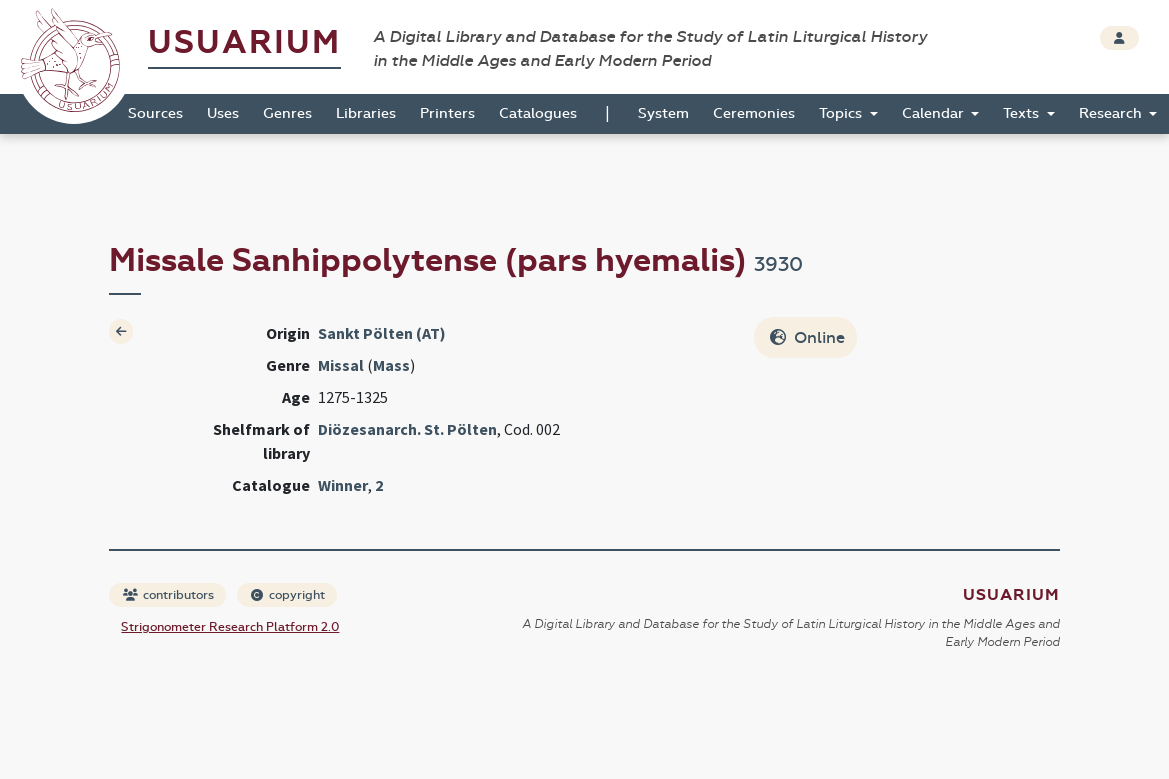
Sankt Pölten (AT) (382, 333)
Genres (287, 113)
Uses (223, 113)
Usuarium (244, 42)
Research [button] (1112, 113)
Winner (343, 485)
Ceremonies (754, 113)
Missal (341, 365)
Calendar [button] (935, 113)
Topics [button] (842, 113)
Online (807, 337)
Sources (155, 113)
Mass (391, 365)
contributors (168, 595)
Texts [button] (1023, 113)
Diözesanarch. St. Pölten (407, 429)
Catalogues (538, 113)
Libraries (366, 113)
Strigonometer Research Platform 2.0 (230, 627)
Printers (447, 113)
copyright (288, 595)
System (663, 113)
